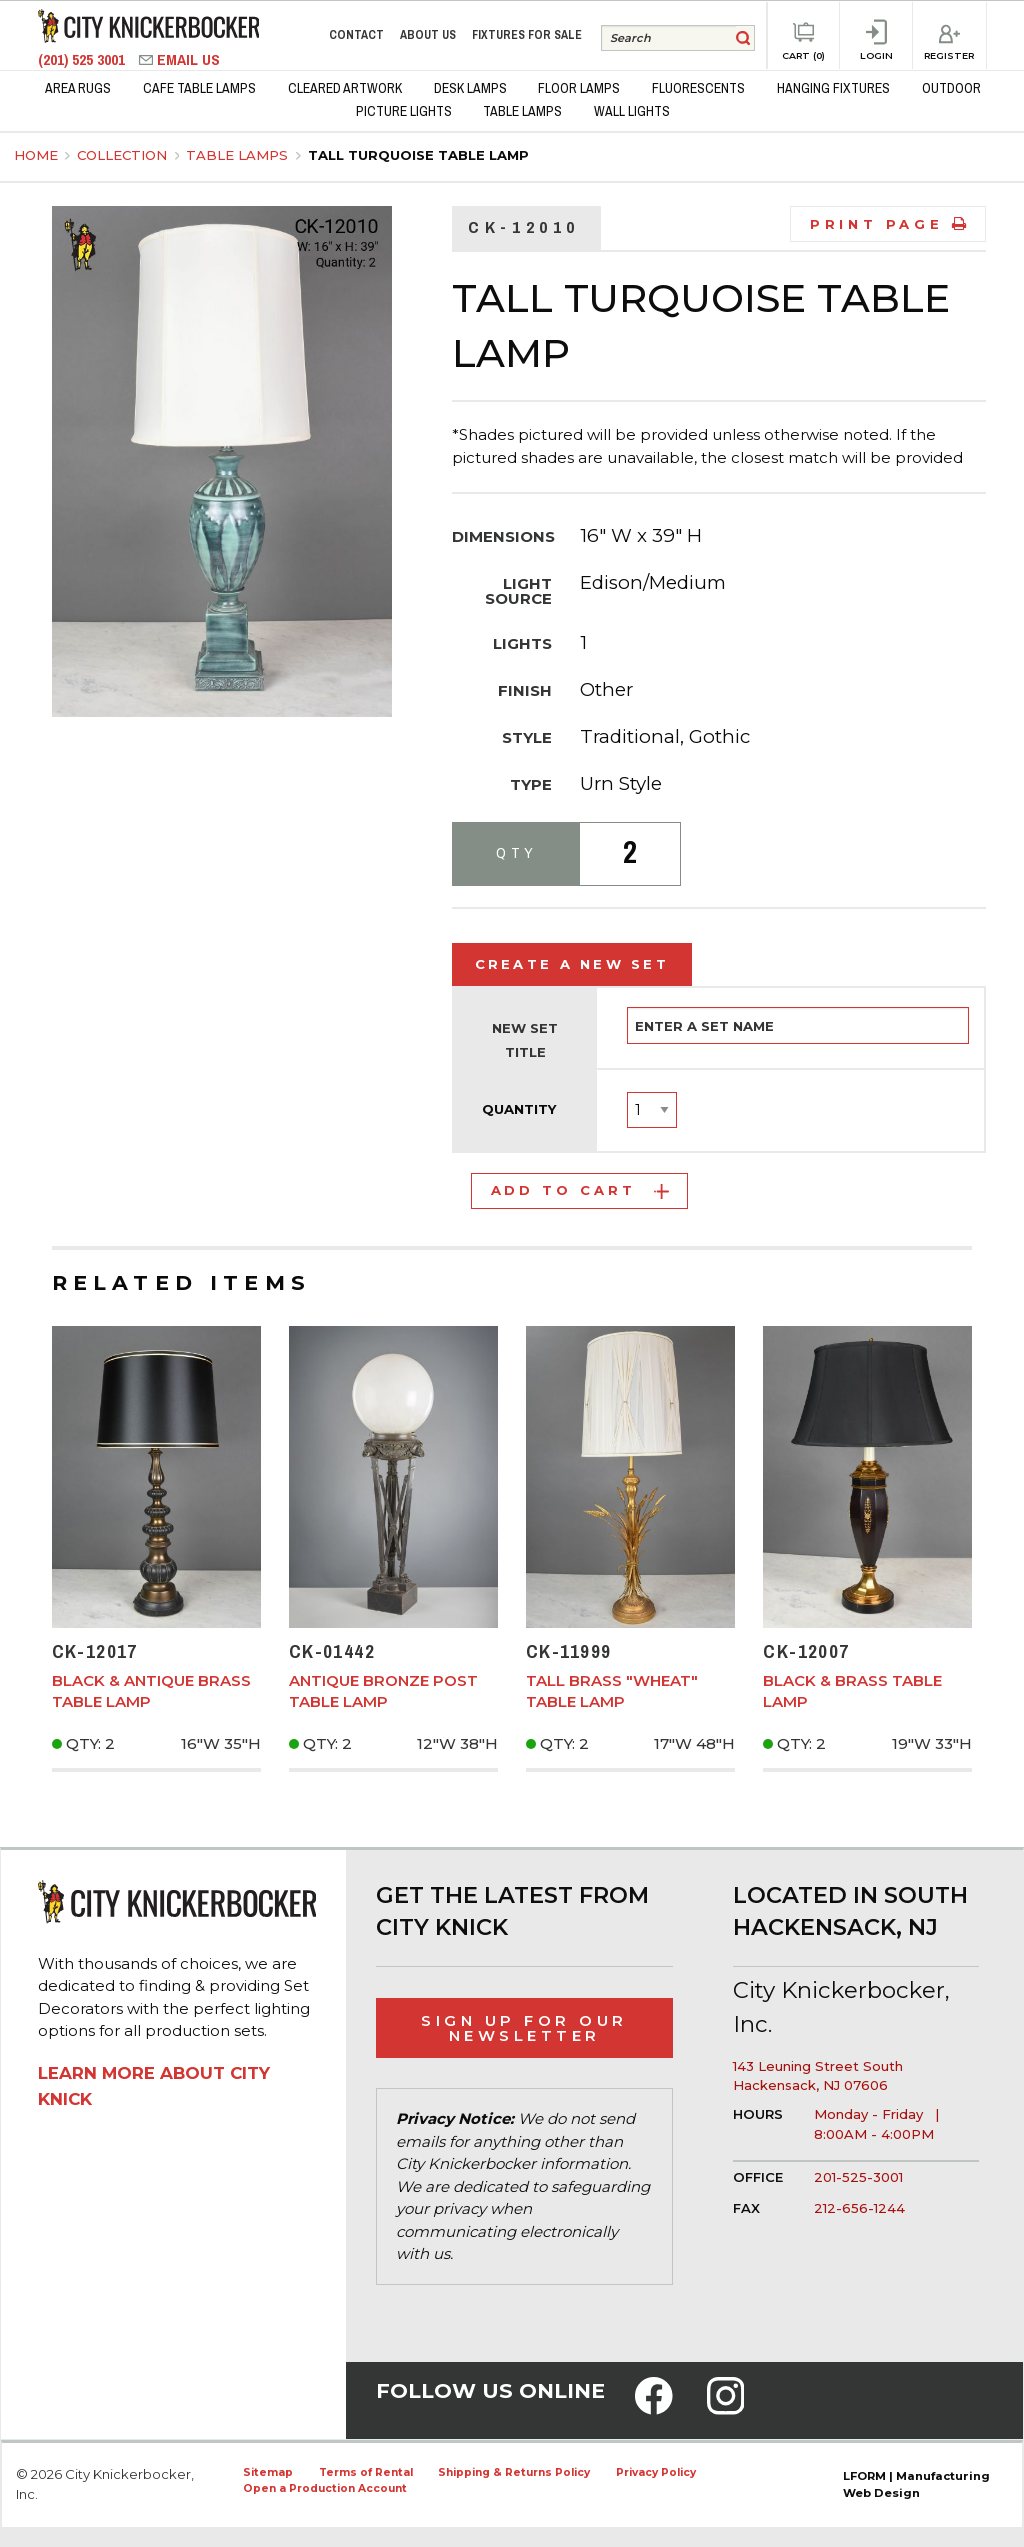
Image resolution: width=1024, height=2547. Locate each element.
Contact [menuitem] (356, 35)
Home (36, 155)
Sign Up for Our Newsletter (524, 2028)
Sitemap (268, 2472)
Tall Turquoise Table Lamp (418, 155)
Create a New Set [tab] (572, 964)
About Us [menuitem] (428, 35)
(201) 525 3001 (83, 59)
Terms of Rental (366, 2472)
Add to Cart (580, 1190)
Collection (124, 155)
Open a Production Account (325, 2488)
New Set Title (525, 1040)
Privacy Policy (656, 2472)
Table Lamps (239, 155)
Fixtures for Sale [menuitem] (527, 35)
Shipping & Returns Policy (514, 2472)
